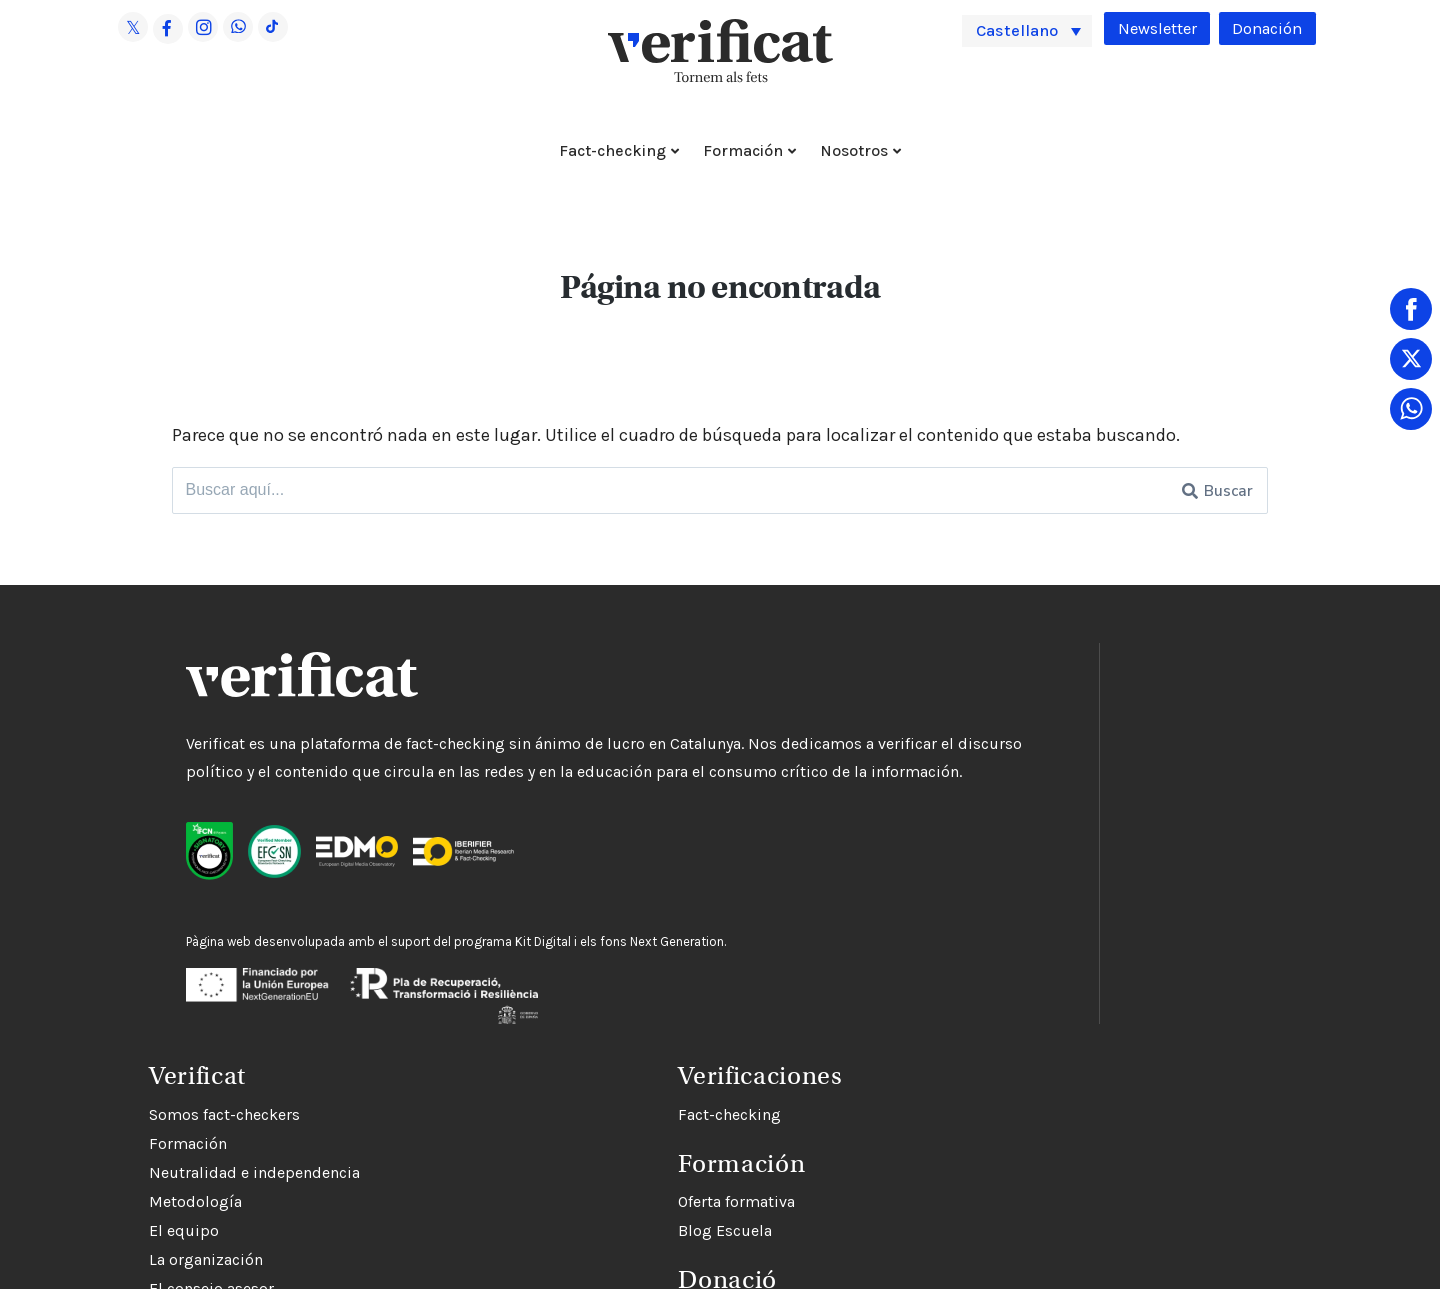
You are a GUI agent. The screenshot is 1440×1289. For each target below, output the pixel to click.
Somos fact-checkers (838, 723)
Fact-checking (612, 150)
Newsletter (1149, 29)
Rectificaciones (818, 984)
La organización (820, 868)
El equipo (798, 839)
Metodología (809, 810)
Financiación (809, 926)
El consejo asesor (825, 897)
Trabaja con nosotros (838, 1013)
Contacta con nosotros (844, 955)
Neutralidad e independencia (868, 781)
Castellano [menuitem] (1023, 30)
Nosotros (854, 150)
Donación (1265, 29)
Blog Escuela (810, 1241)
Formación (743, 150)
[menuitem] (1027, 30)
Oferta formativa (821, 1212)
